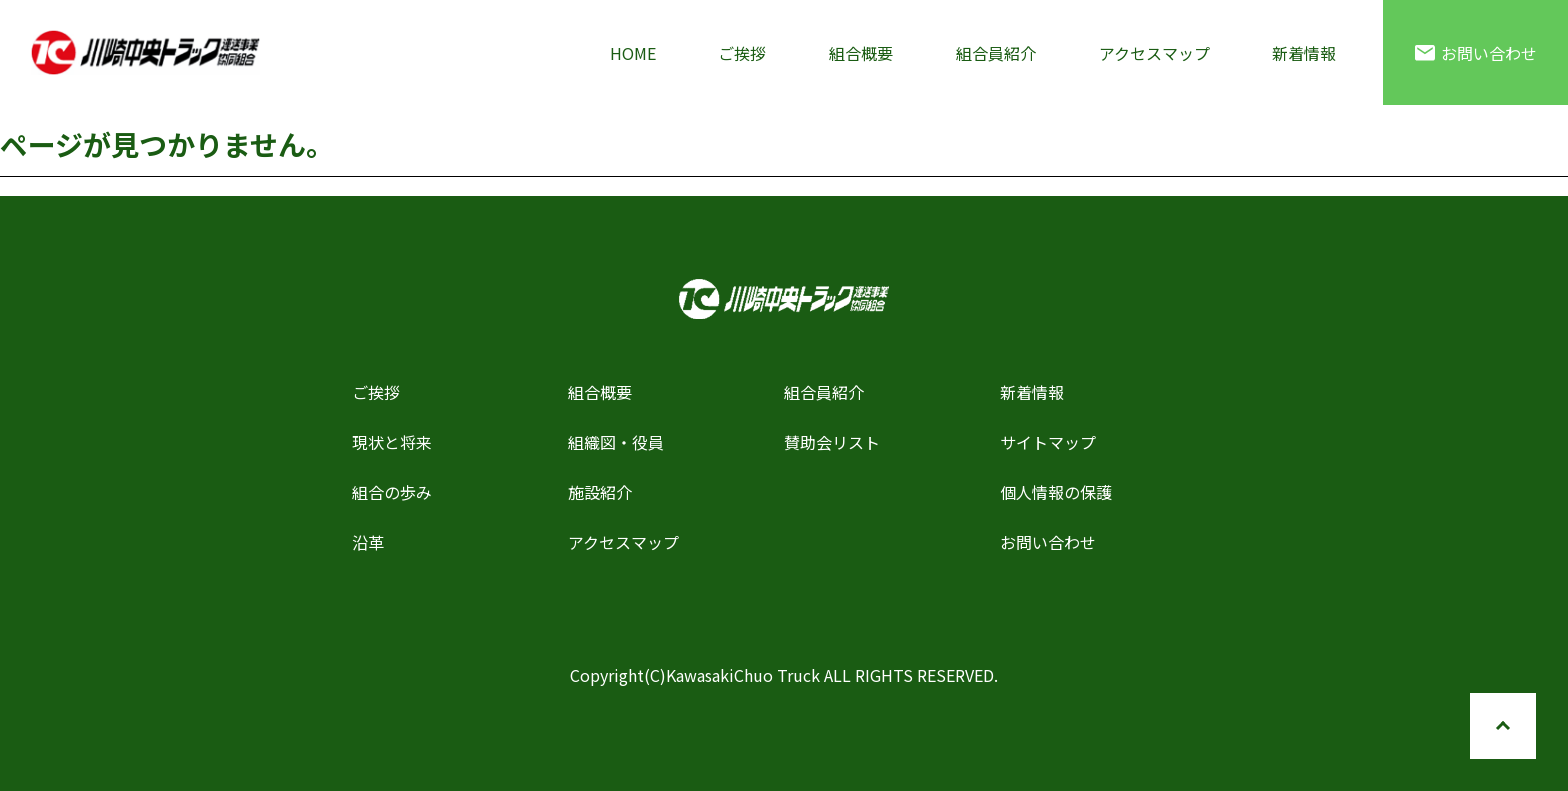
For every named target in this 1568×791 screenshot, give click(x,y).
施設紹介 (600, 492)
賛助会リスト (832, 442)
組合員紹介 (996, 53)
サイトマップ (1048, 442)
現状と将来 (392, 442)
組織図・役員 (616, 442)
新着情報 (1304, 53)
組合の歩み (392, 492)
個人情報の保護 (1056, 492)
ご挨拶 (742, 53)
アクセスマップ (1154, 53)
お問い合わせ (1476, 53)
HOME (633, 53)
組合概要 (861, 53)
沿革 (368, 542)
